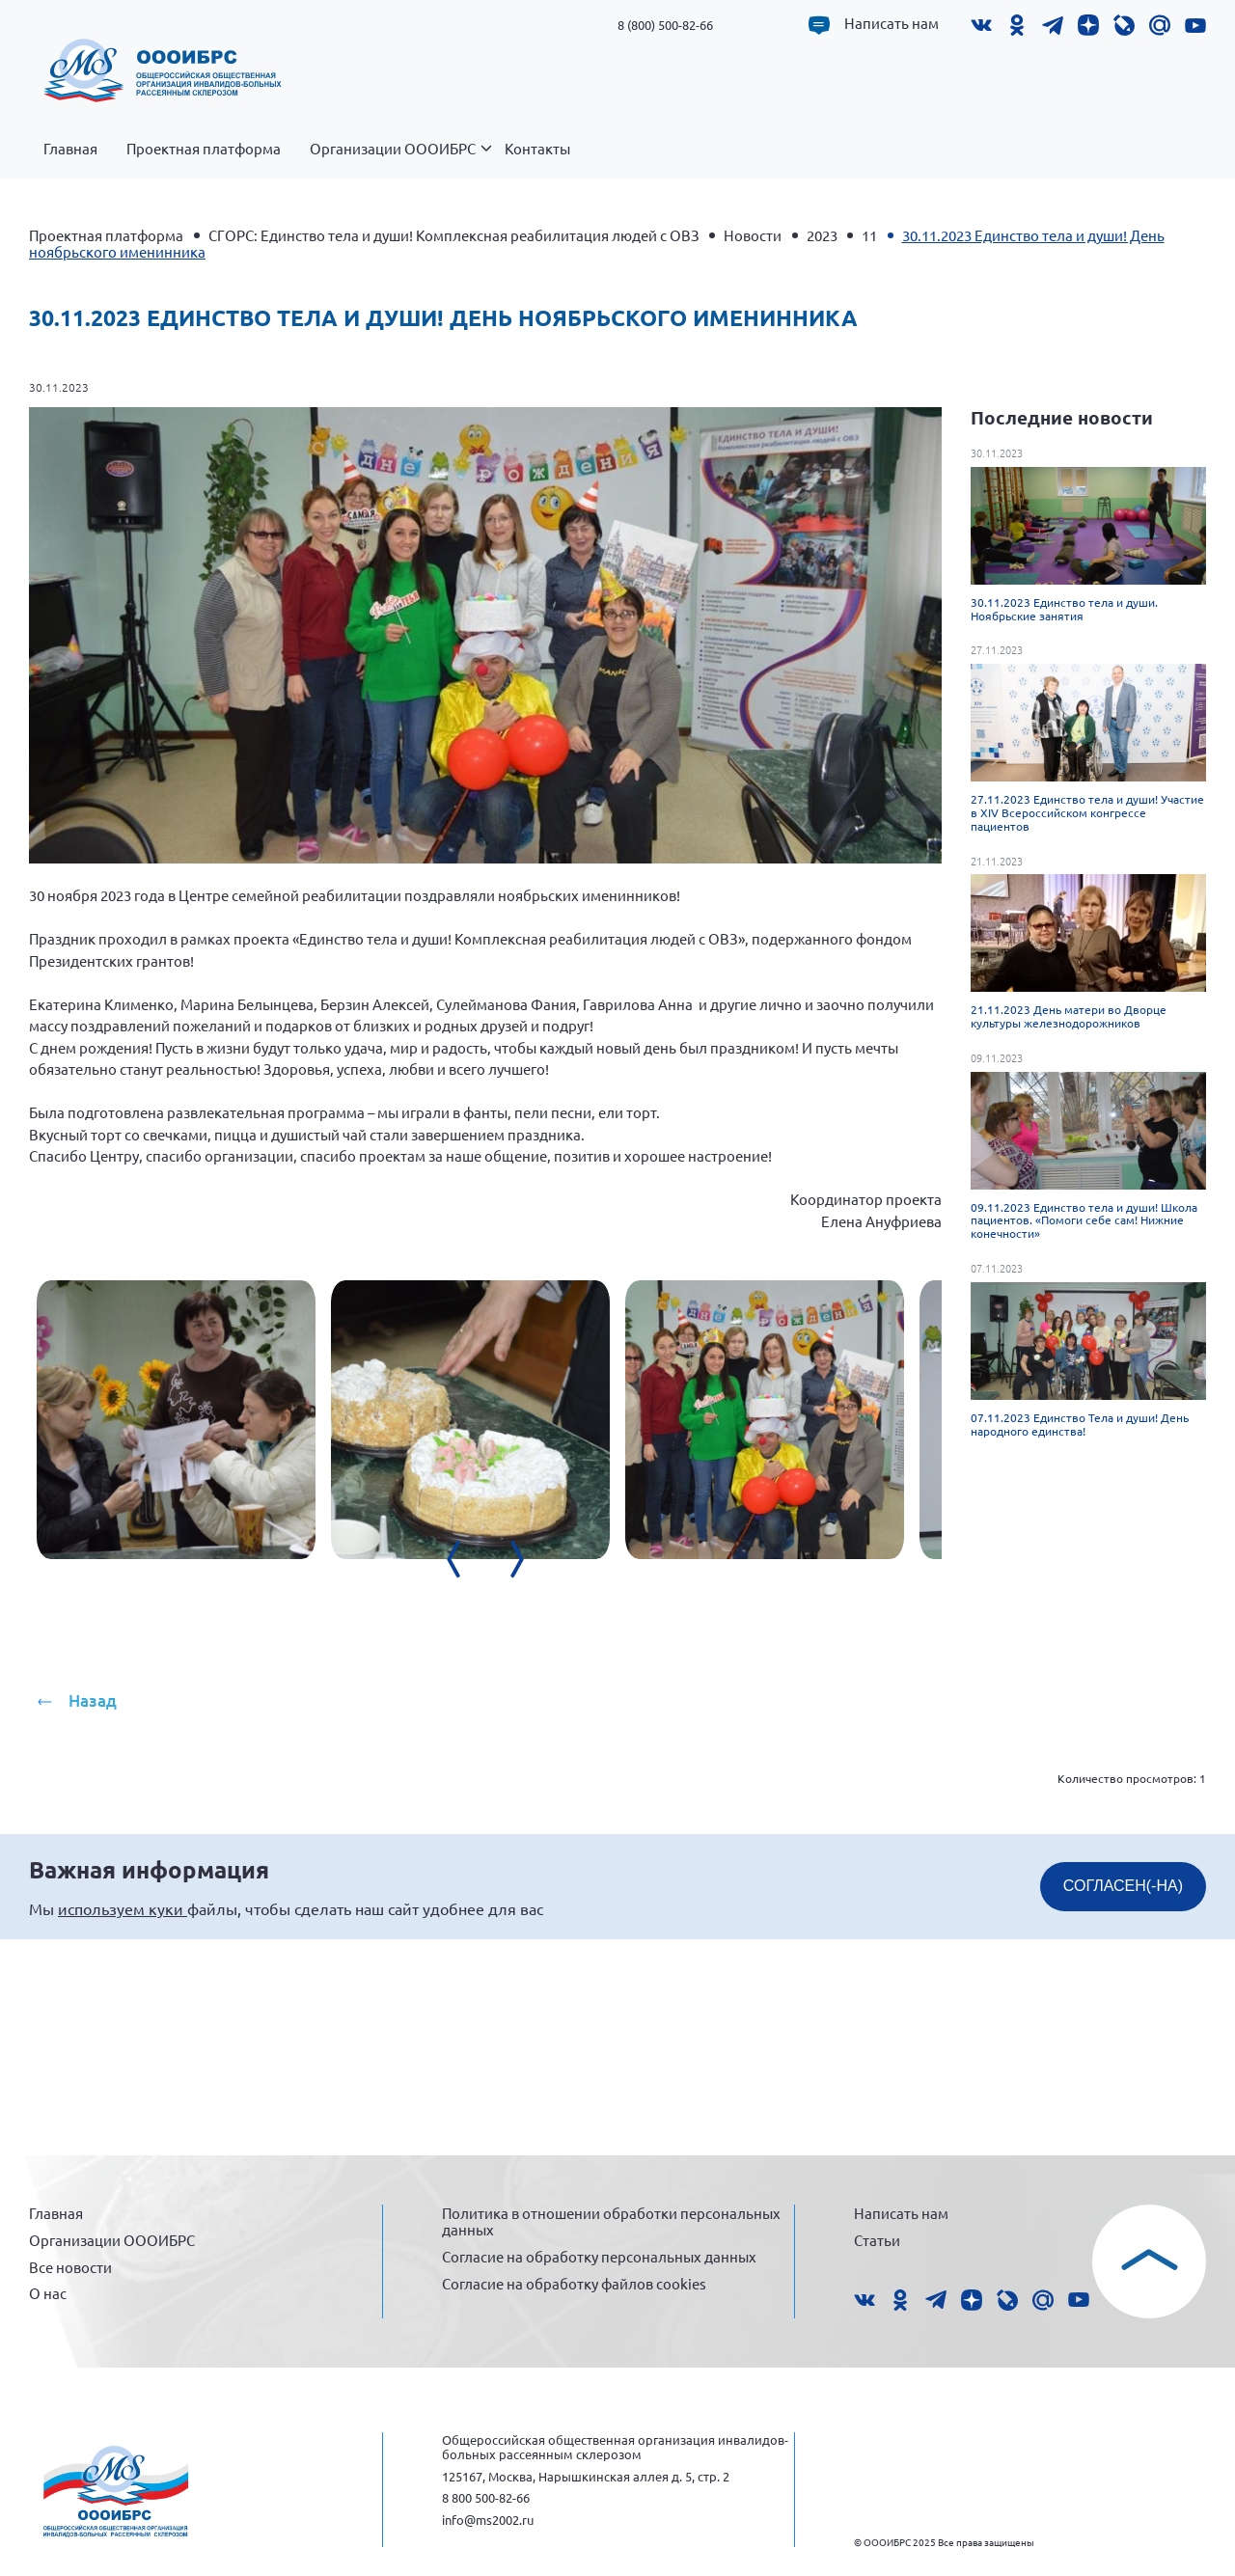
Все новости (70, 2265)
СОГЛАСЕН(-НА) (1123, 2097)
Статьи (877, 2238)
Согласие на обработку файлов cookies (574, 2281)
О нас (48, 2291)
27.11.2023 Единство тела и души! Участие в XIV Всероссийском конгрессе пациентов (1087, 812)
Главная (70, 148)
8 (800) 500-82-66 (665, 24)
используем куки (122, 2119)
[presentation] (598, 1818)
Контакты (537, 148)
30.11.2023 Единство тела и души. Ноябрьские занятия (1064, 608)
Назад (93, 1912)
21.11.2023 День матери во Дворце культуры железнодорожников (1068, 1015)
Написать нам (891, 23)
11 (869, 235)
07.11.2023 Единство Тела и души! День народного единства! (1080, 1424)
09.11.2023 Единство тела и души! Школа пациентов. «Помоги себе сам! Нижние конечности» (1084, 1220)
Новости (753, 235)
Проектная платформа (203, 148)
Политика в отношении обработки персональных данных (611, 2219)
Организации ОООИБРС (400, 159)
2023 (822, 235)
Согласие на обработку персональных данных (599, 2254)
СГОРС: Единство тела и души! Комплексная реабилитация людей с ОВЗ (454, 235)
